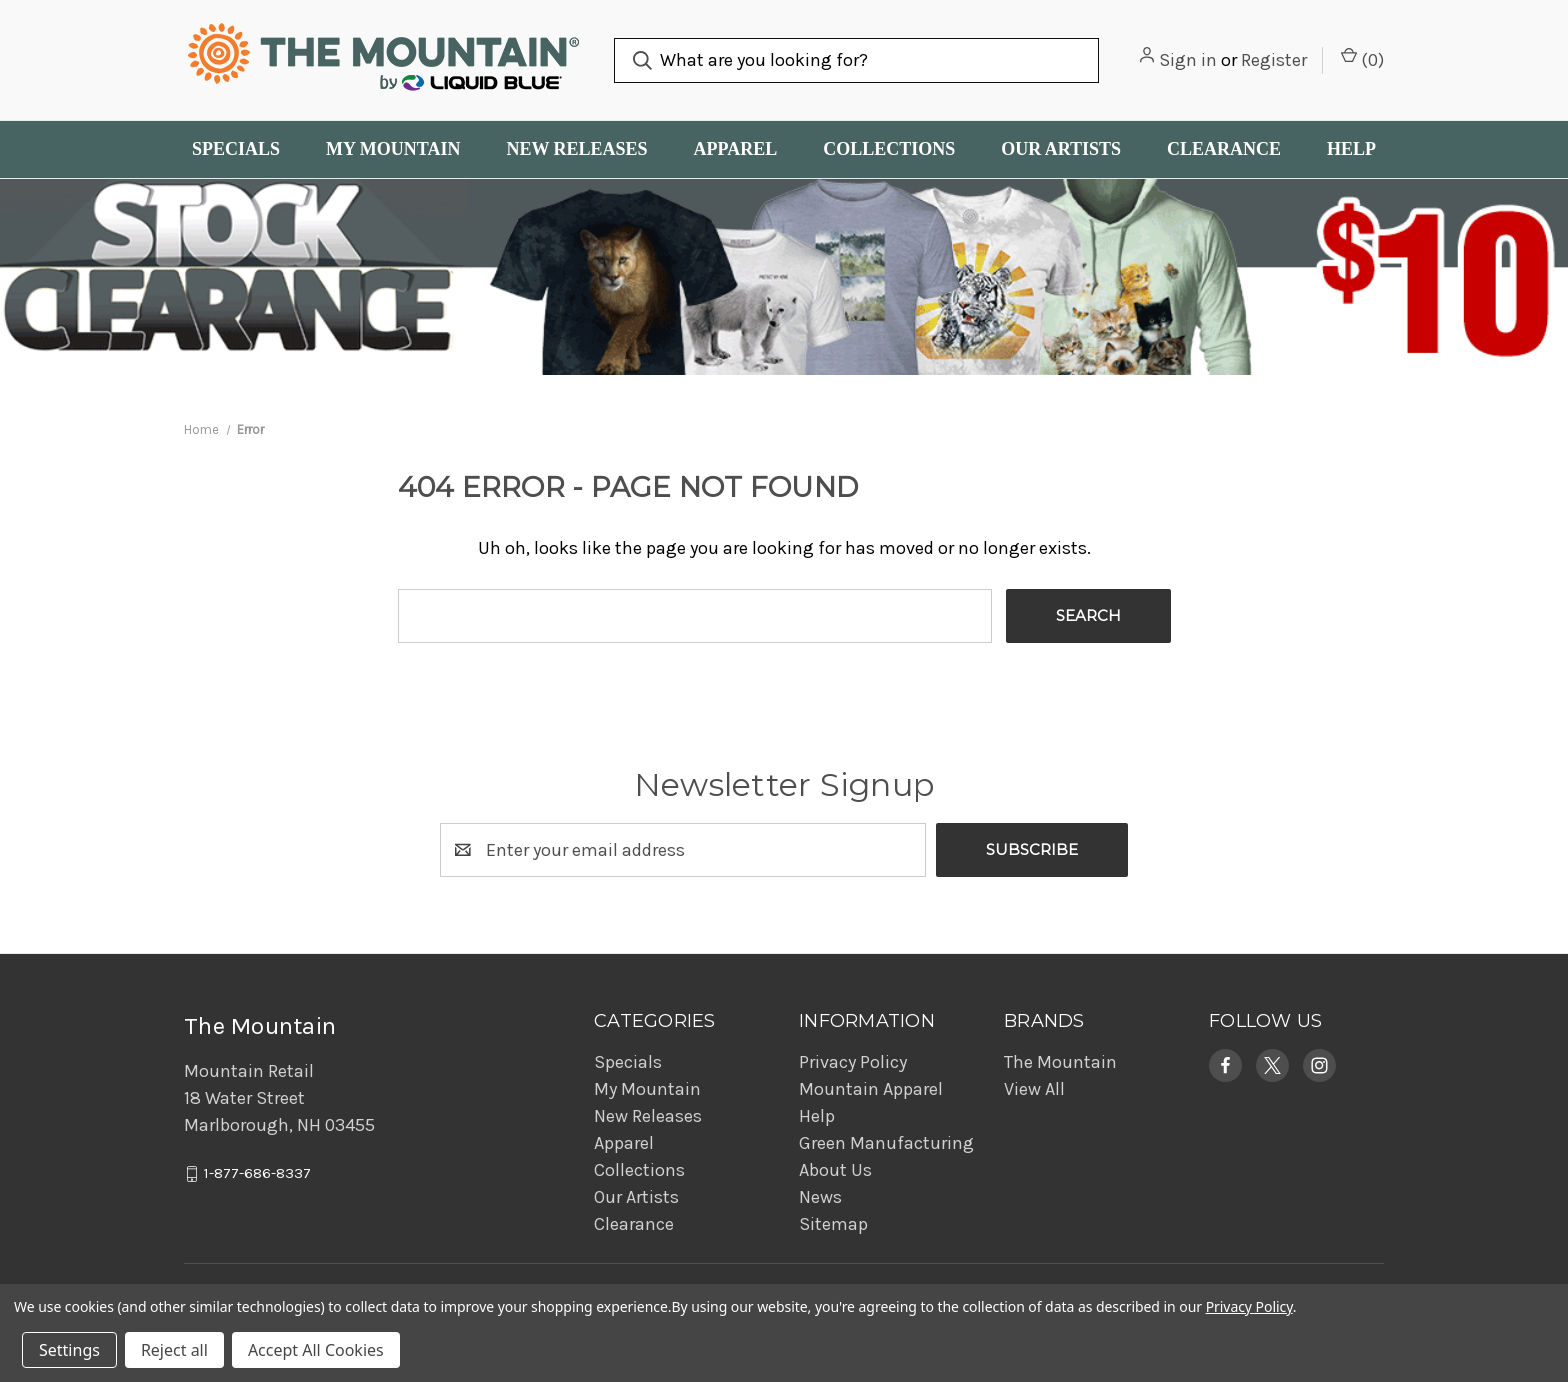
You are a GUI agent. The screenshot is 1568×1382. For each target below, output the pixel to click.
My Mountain (393, 149)
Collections (889, 149)
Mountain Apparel (871, 1089)
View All (1034, 1089)
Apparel (736, 149)
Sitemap (833, 1224)
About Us (835, 1170)
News (820, 1197)
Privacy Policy (853, 1062)
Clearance (1224, 149)
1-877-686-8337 (257, 1174)
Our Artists (1061, 149)
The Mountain (1060, 1062)
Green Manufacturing (886, 1143)
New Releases (576, 149)
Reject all (174, 1350)
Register (1274, 60)
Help (1351, 149)
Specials (236, 149)
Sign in (1188, 60)
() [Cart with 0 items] (1362, 59)
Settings (69, 1350)
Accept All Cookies (316, 1350)
